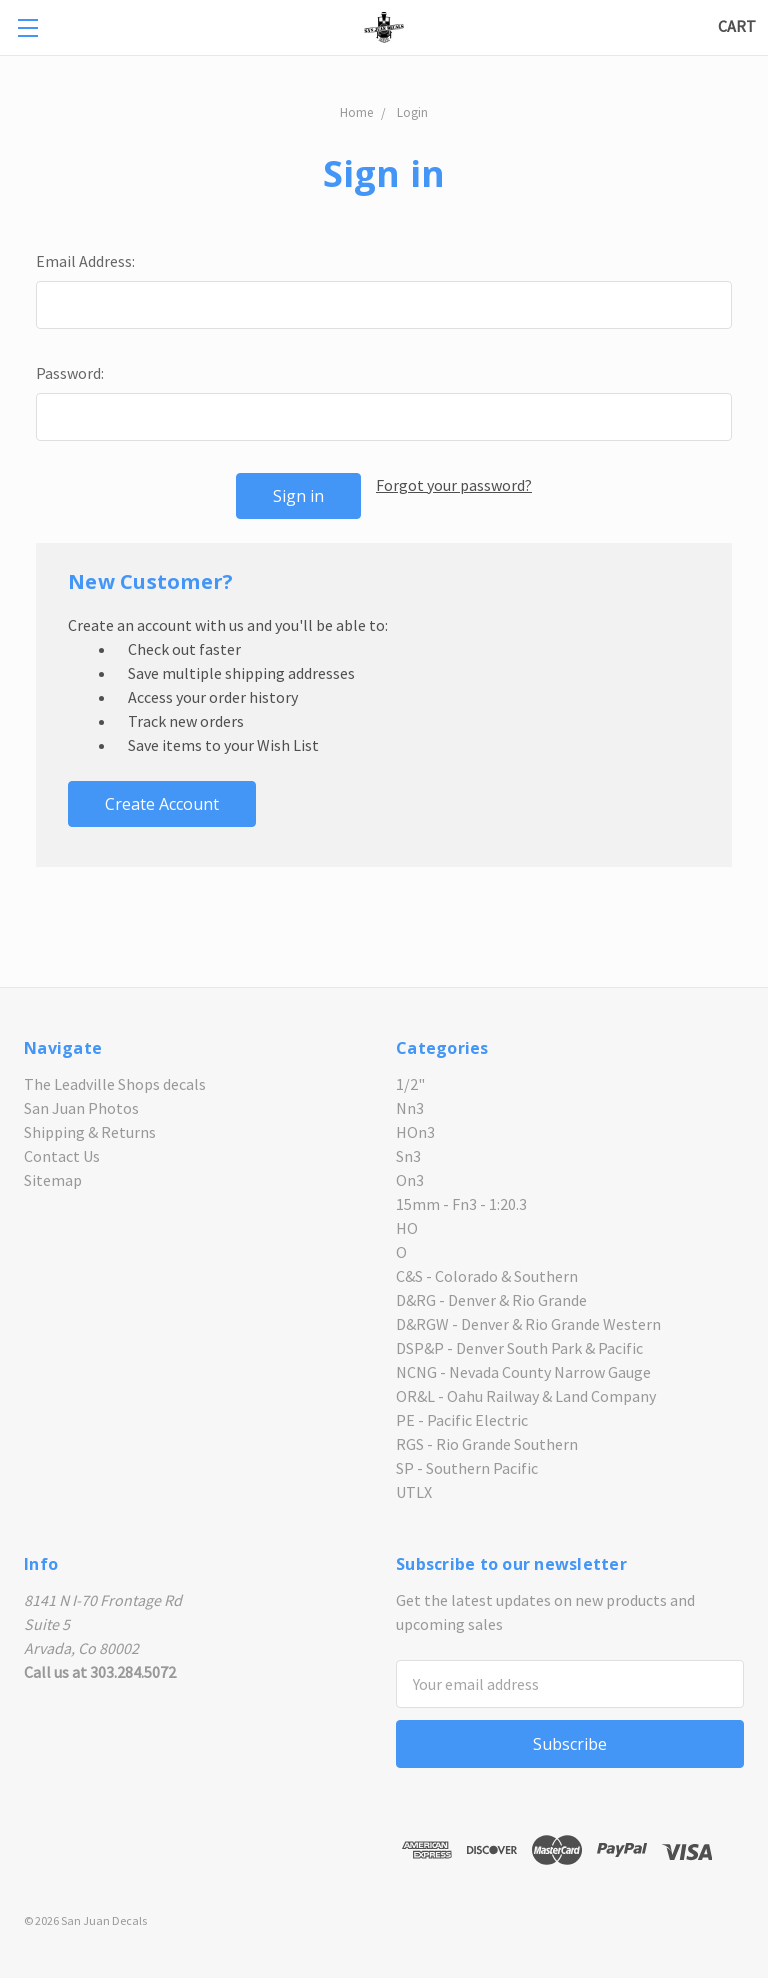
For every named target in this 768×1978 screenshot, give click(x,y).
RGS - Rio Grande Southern (487, 1444)
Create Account (162, 804)
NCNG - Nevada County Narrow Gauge (523, 1372)
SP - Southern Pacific (467, 1468)
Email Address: (85, 261)
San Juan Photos (81, 1108)
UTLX (414, 1492)
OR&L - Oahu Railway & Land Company (526, 1396)
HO (407, 1228)
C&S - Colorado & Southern (487, 1276)
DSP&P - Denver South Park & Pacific (519, 1348)
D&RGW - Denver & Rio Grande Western (528, 1324)
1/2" (410, 1084)
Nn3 (410, 1108)
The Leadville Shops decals (115, 1084)
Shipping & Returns (90, 1132)
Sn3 (408, 1156)
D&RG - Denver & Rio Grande (491, 1300)
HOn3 (415, 1132)
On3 (410, 1180)
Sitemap (53, 1180)
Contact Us (62, 1156)
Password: (70, 373)
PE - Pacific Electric (462, 1420)
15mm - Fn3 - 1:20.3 (461, 1204)
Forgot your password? (454, 485)
